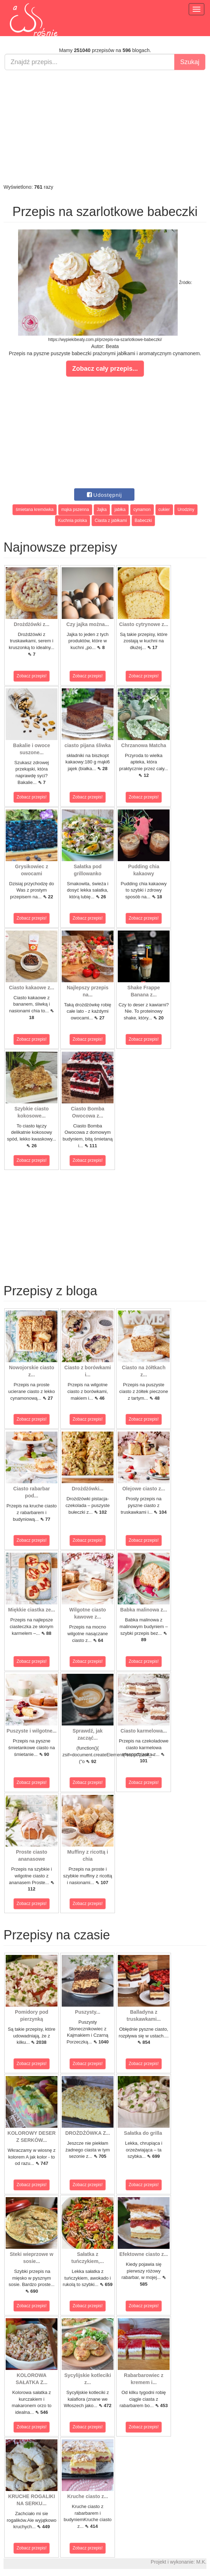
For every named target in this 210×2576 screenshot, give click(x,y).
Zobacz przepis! (32, 675)
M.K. (201, 2562)
